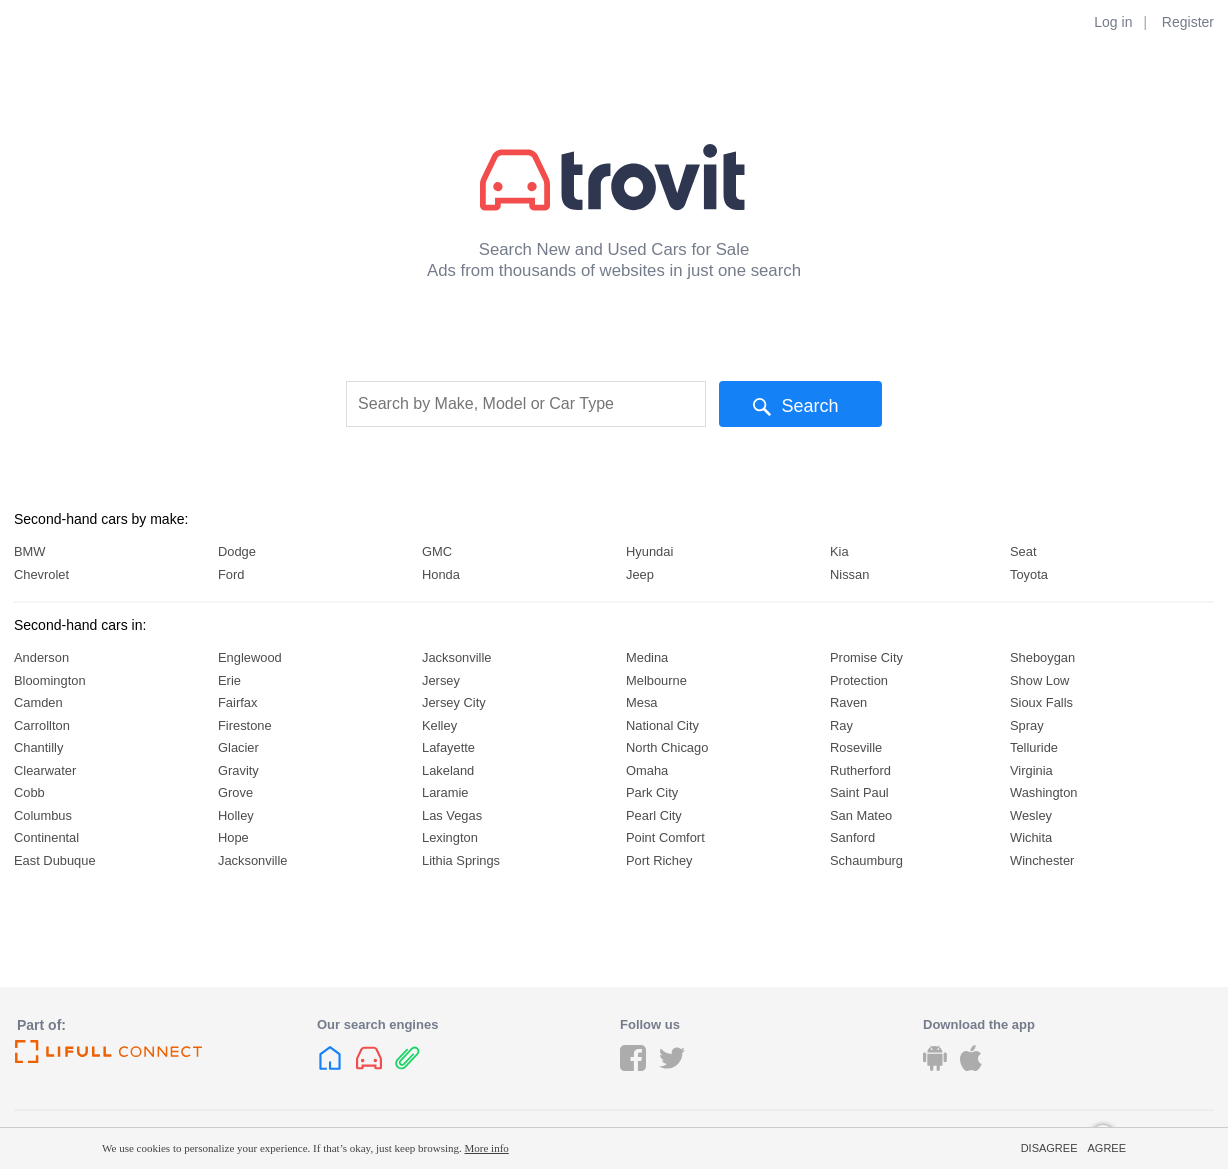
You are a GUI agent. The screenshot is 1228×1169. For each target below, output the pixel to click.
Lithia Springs (461, 860)
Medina (647, 657)
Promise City (866, 657)
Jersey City (454, 702)
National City (662, 725)
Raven (848, 702)
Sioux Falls (1041, 702)
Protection (859, 680)
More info (487, 1148)
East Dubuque (55, 860)
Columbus (43, 815)
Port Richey (659, 860)
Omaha (647, 770)
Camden (38, 702)
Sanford (852, 837)
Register (1188, 22)
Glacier (238, 747)
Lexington (450, 837)
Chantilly (38, 747)
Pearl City (654, 815)
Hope (233, 837)
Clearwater (45, 770)
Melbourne (656, 680)
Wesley (1031, 815)
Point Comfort (665, 837)
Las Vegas (452, 815)
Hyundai (649, 551)
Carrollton (42, 725)
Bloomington (50, 680)
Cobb (29, 792)
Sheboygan (1042, 657)
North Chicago (667, 747)
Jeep (640, 574)
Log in (1113, 22)
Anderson (41, 657)
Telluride (1034, 747)
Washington (1044, 792)
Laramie (445, 792)
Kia (839, 551)
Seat (1023, 551)
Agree (1106, 1148)
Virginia (1031, 770)
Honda (441, 574)
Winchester (1042, 860)
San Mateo (861, 815)
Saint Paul (859, 792)
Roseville (856, 747)
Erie (229, 680)
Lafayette (448, 747)
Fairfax (237, 702)
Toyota (1029, 574)
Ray (841, 725)
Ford (231, 574)
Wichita (1031, 837)
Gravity (238, 770)
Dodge (237, 551)
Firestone (245, 725)
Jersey (441, 680)
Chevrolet (41, 574)
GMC (437, 551)
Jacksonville (252, 860)
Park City (652, 792)
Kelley (439, 725)
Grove (235, 792)
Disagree (1049, 1148)
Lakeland (448, 770)
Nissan (849, 574)
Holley (236, 815)
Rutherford (860, 770)
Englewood (250, 657)
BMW (29, 551)
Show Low (1039, 680)
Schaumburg (866, 860)
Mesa (641, 702)
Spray (1027, 725)
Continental (46, 837)
